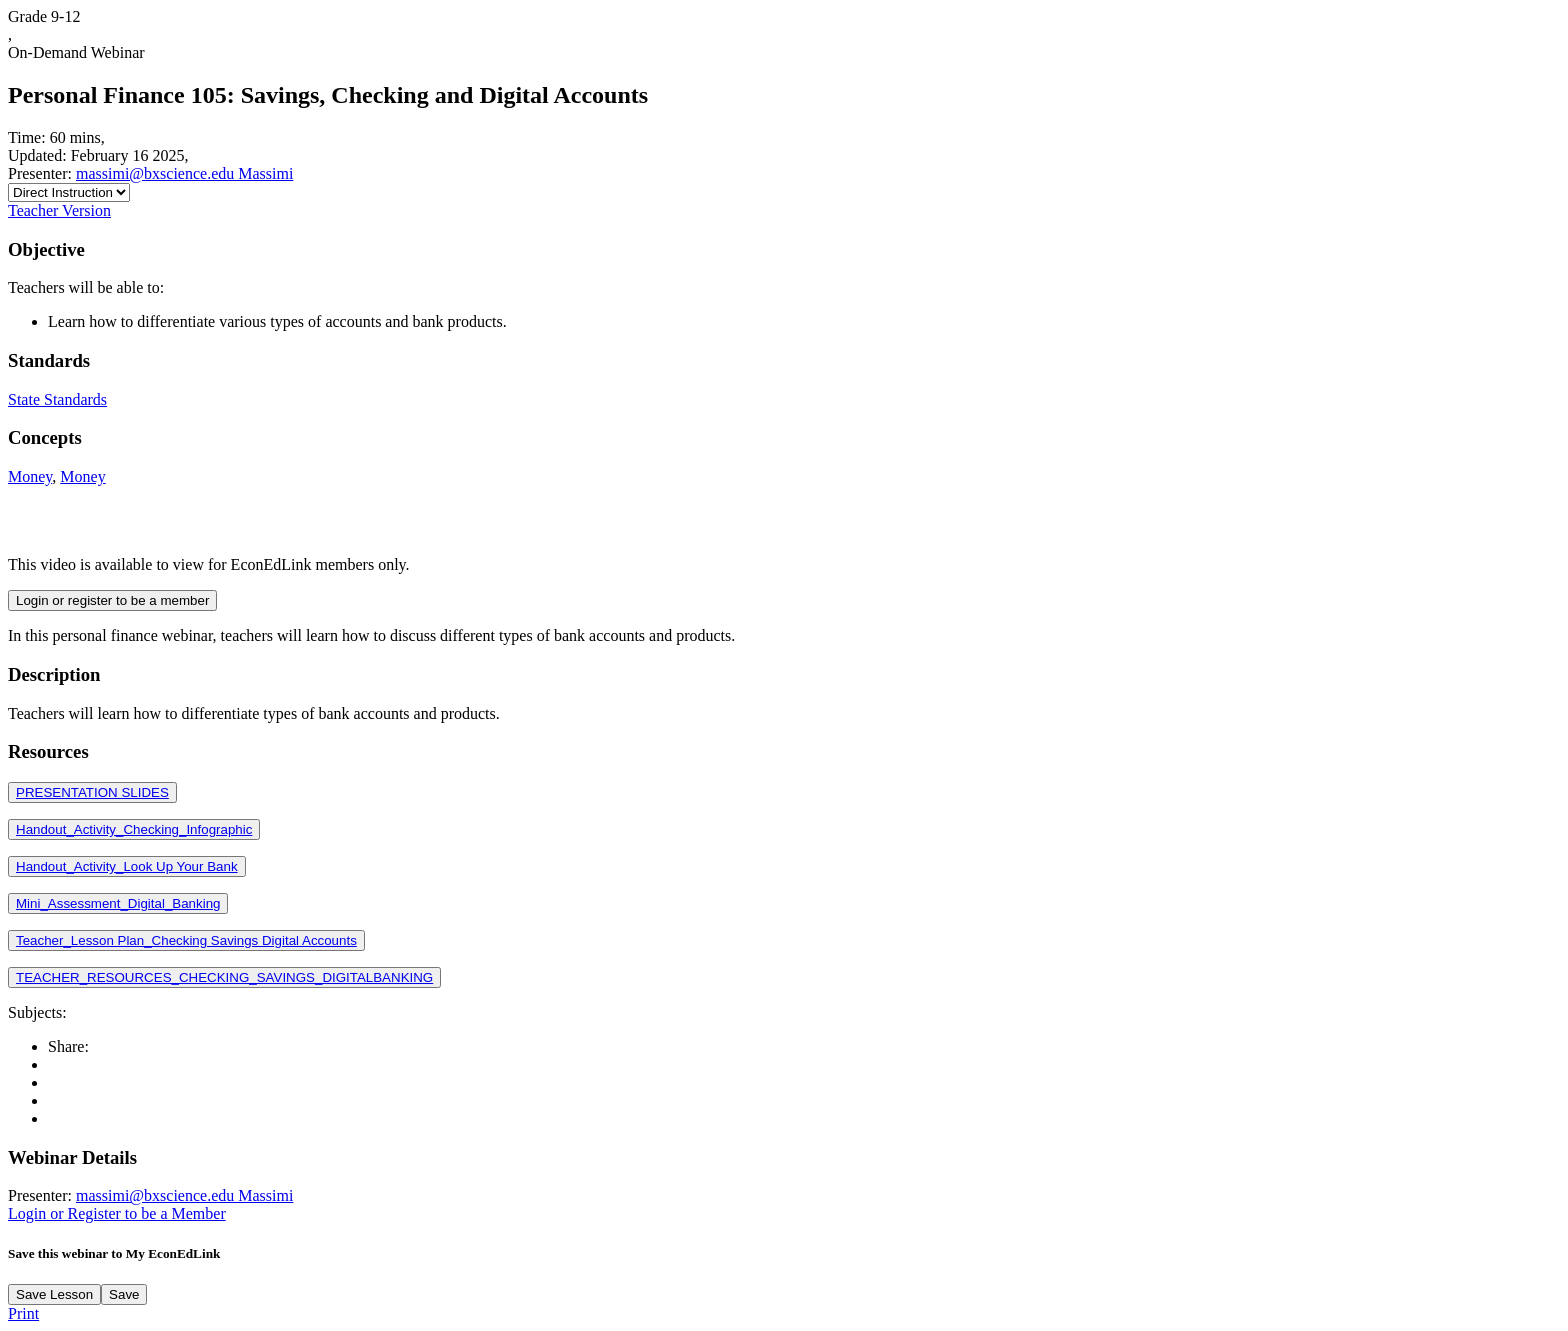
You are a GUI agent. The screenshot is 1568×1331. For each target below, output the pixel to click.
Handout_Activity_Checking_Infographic (134, 829)
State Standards (57, 399)
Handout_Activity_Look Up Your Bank (127, 866)
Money (30, 476)
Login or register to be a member (112, 600)
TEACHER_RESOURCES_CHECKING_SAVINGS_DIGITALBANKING (224, 977)
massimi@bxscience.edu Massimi (184, 173)
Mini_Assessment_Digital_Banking (118, 903)
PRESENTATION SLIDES (92, 792)
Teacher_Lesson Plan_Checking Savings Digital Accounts (186, 940)
